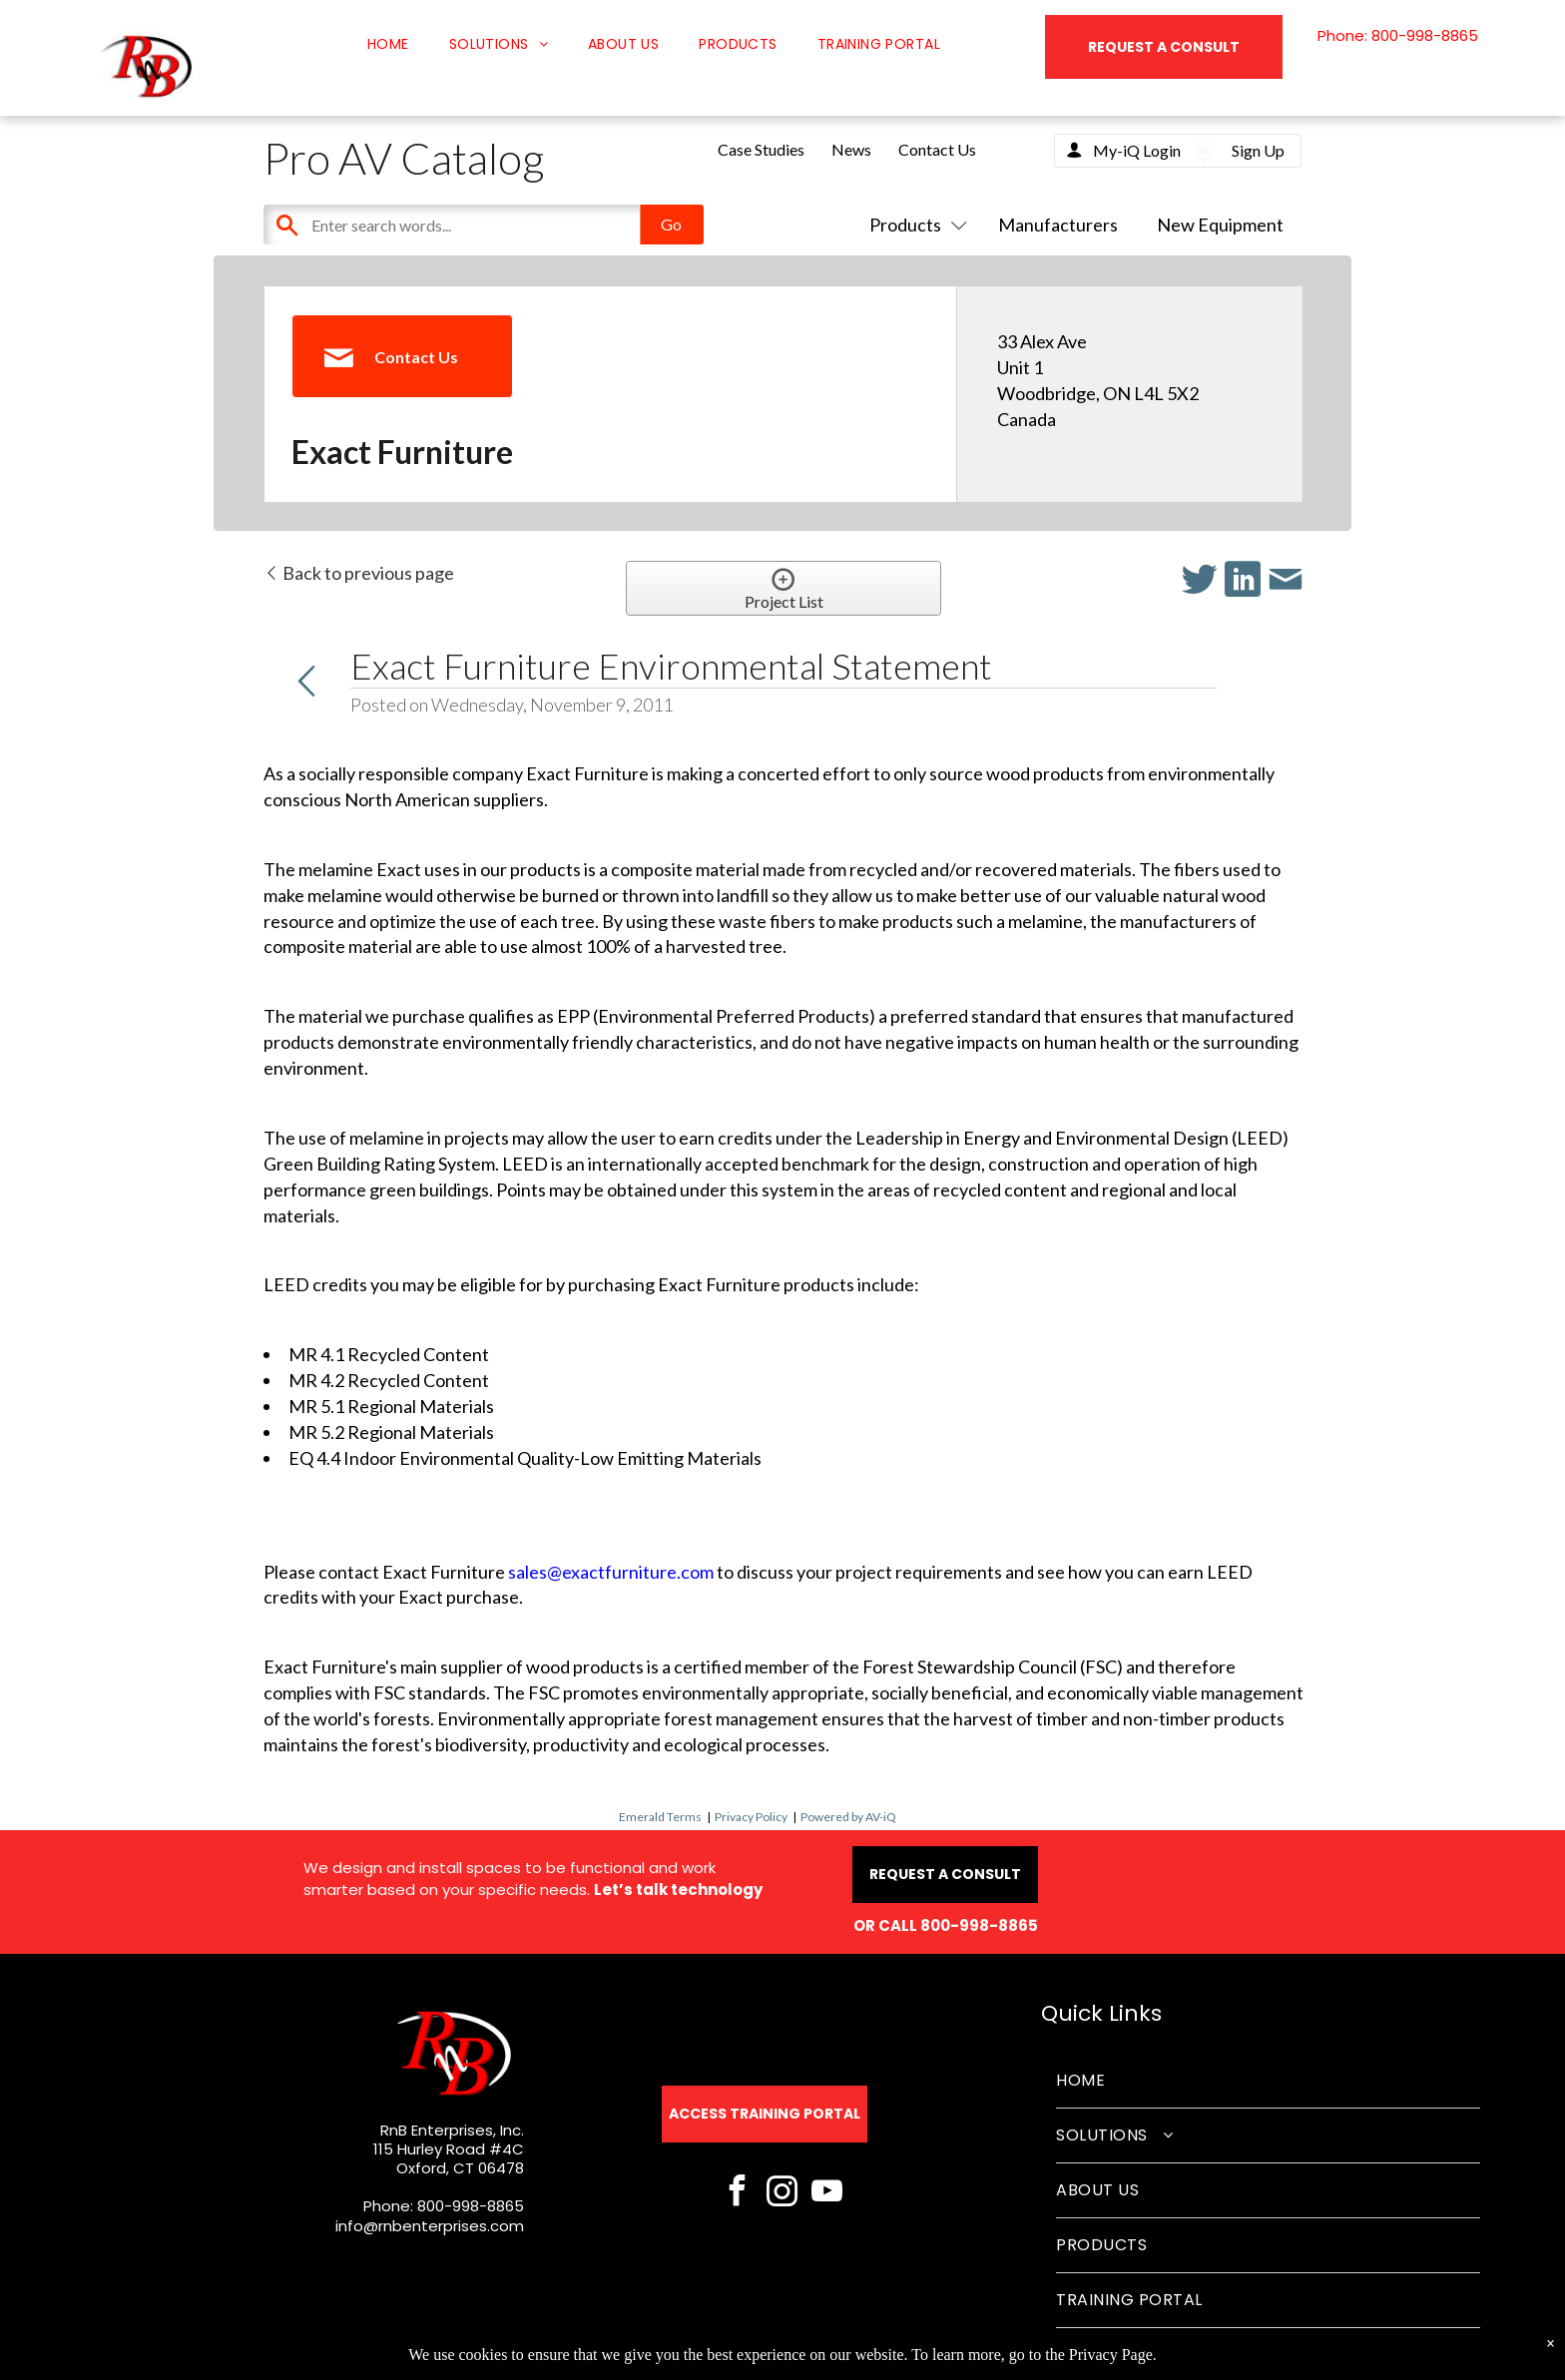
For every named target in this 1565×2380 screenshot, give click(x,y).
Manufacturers (1058, 225)
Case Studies (761, 149)
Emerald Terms (660, 1816)
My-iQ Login (1137, 150)
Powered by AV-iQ (848, 1816)
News (851, 149)
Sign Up (1258, 150)
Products (914, 225)
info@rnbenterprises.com (429, 2225)
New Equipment (1220, 225)
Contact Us (937, 149)
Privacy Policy (751, 1816)
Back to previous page (358, 573)
